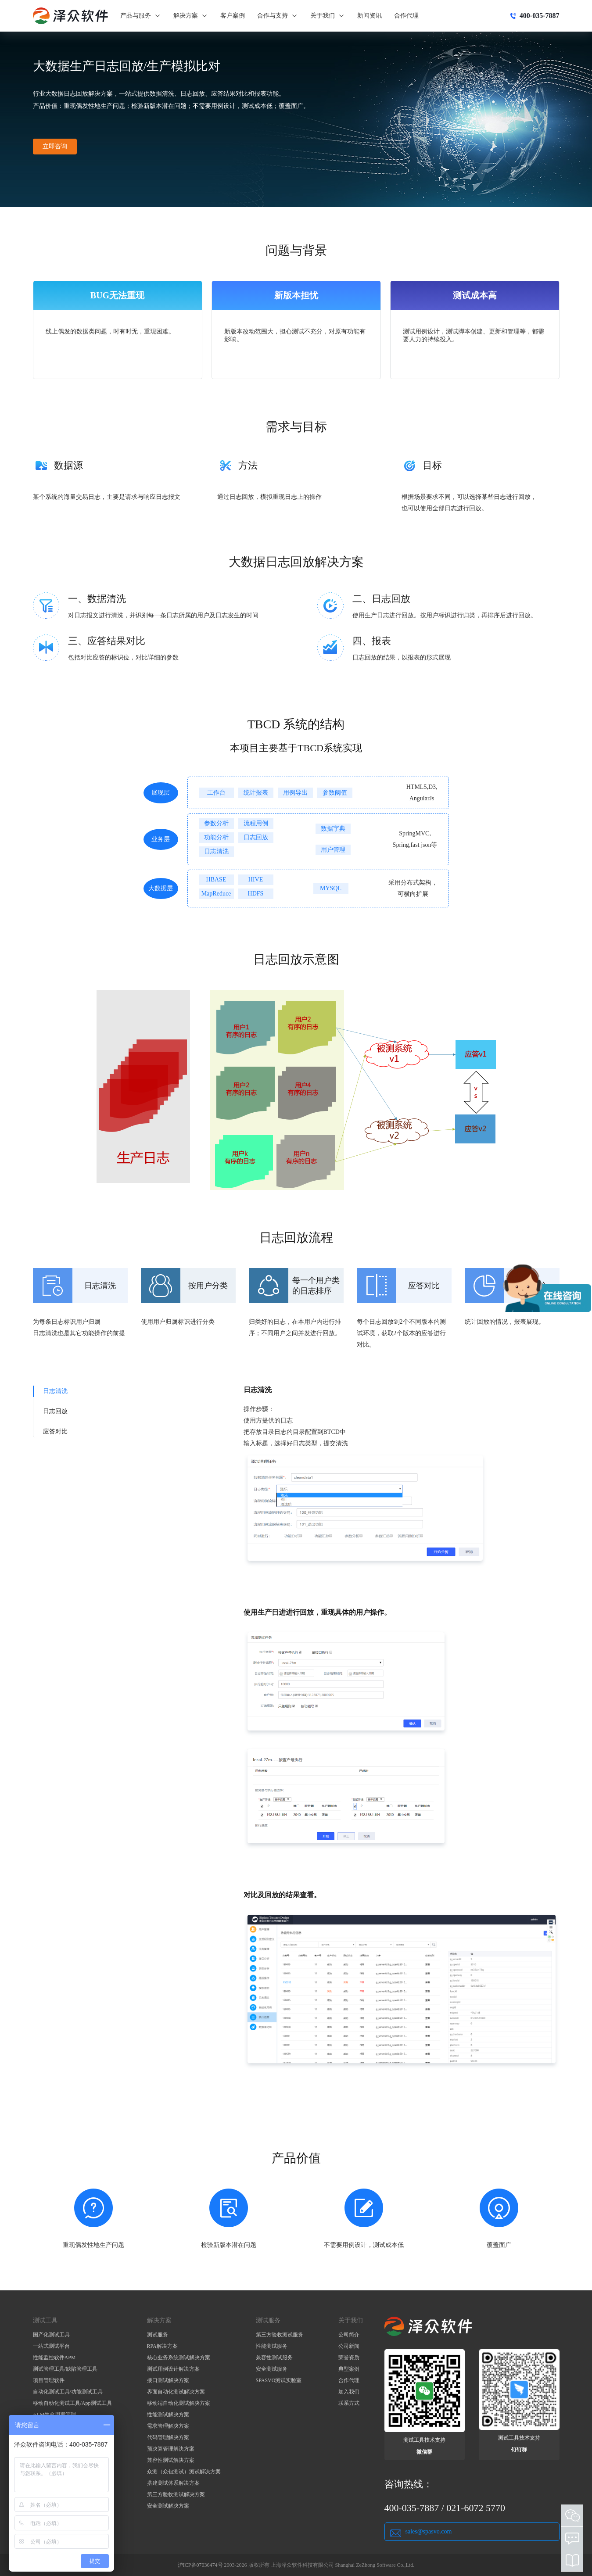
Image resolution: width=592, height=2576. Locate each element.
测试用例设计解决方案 (173, 2369)
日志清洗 (55, 1391)
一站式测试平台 (51, 2346)
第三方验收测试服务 (279, 2335)
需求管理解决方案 (168, 2426)
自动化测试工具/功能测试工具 (68, 2392)
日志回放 (55, 1411)
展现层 (160, 792)
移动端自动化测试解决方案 (178, 2403)
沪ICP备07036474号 (200, 2565)
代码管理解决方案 (168, 2437)
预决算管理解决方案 (170, 2449)
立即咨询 (55, 146)
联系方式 (348, 2403)
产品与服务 (140, 15)
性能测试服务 (271, 2346)
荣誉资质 (348, 2357)
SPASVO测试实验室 (279, 2380)
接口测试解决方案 (168, 2380)
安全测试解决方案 (168, 2506)
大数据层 (160, 888)
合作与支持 (277, 15)
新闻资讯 (369, 15)
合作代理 (406, 15)
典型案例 (348, 2369)
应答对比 (55, 1431)
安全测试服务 (271, 2369)
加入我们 (348, 2392)
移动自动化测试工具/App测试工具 (72, 2403)
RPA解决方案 (162, 2346)
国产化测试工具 (51, 2335)
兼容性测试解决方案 (170, 2460)
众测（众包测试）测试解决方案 (184, 2472)
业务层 (160, 839)
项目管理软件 (49, 2380)
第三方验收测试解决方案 (176, 2494)
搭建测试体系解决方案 (173, 2483)
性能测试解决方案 (168, 2414)
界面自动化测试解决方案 (176, 2392)
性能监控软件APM (54, 2357)
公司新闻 (348, 2346)
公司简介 (348, 2335)
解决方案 (190, 15)
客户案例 (232, 15)
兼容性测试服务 (274, 2357)
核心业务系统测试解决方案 (178, 2357)
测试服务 (157, 2335)
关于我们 (327, 15)
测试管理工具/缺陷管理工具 (65, 2369)
